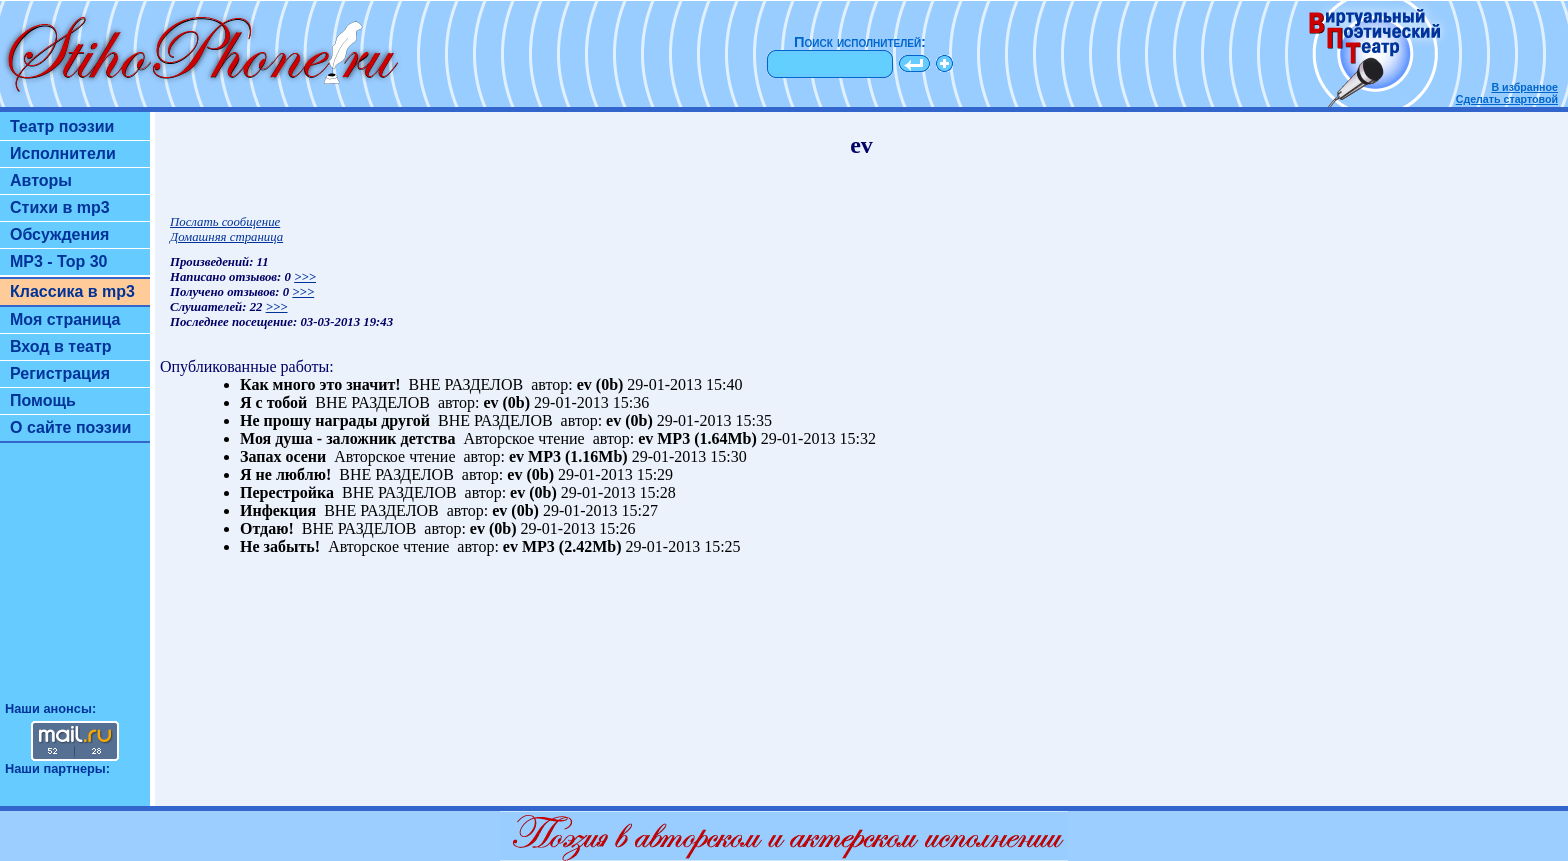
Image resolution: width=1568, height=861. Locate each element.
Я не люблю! (285, 474)
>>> (305, 277)
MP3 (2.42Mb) (572, 546)
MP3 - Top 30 (59, 261)
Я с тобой (273, 402)
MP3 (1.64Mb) (707, 438)
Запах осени (283, 456)
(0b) (610, 384)
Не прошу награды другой (335, 420)
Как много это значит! (320, 384)
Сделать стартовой (1507, 99)
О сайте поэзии (70, 427)
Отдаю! (267, 528)
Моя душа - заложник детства (347, 438)
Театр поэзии (62, 126)
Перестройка (287, 492)
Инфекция (278, 510)
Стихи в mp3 (60, 207)
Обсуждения (59, 234)
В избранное (1524, 87)
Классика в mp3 (72, 291)
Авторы (41, 180)
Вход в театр (61, 346)
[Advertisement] (75, 581)
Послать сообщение (225, 222)
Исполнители (63, 153)
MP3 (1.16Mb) (578, 456)
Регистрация (60, 373)
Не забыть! (280, 546)
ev (584, 384)
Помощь (43, 400)
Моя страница (65, 319)
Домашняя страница (226, 237)
